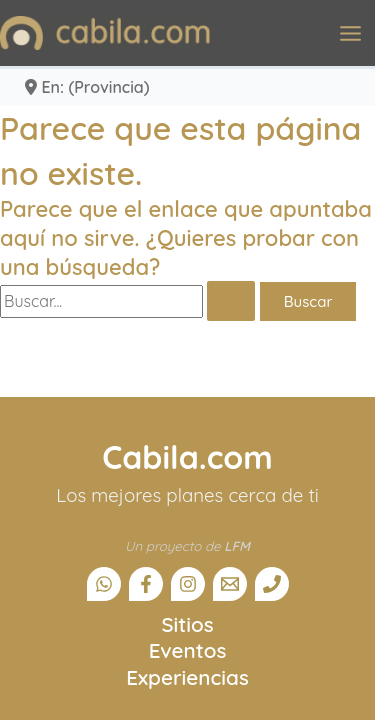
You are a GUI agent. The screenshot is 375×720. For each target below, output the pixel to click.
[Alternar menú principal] (350, 33)
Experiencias (187, 677)
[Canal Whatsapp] (104, 584)
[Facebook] (146, 584)
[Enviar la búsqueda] (231, 301)
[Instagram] (188, 584)
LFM (237, 546)
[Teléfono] (272, 584)
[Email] (230, 584)
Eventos (188, 650)
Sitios (187, 624)
